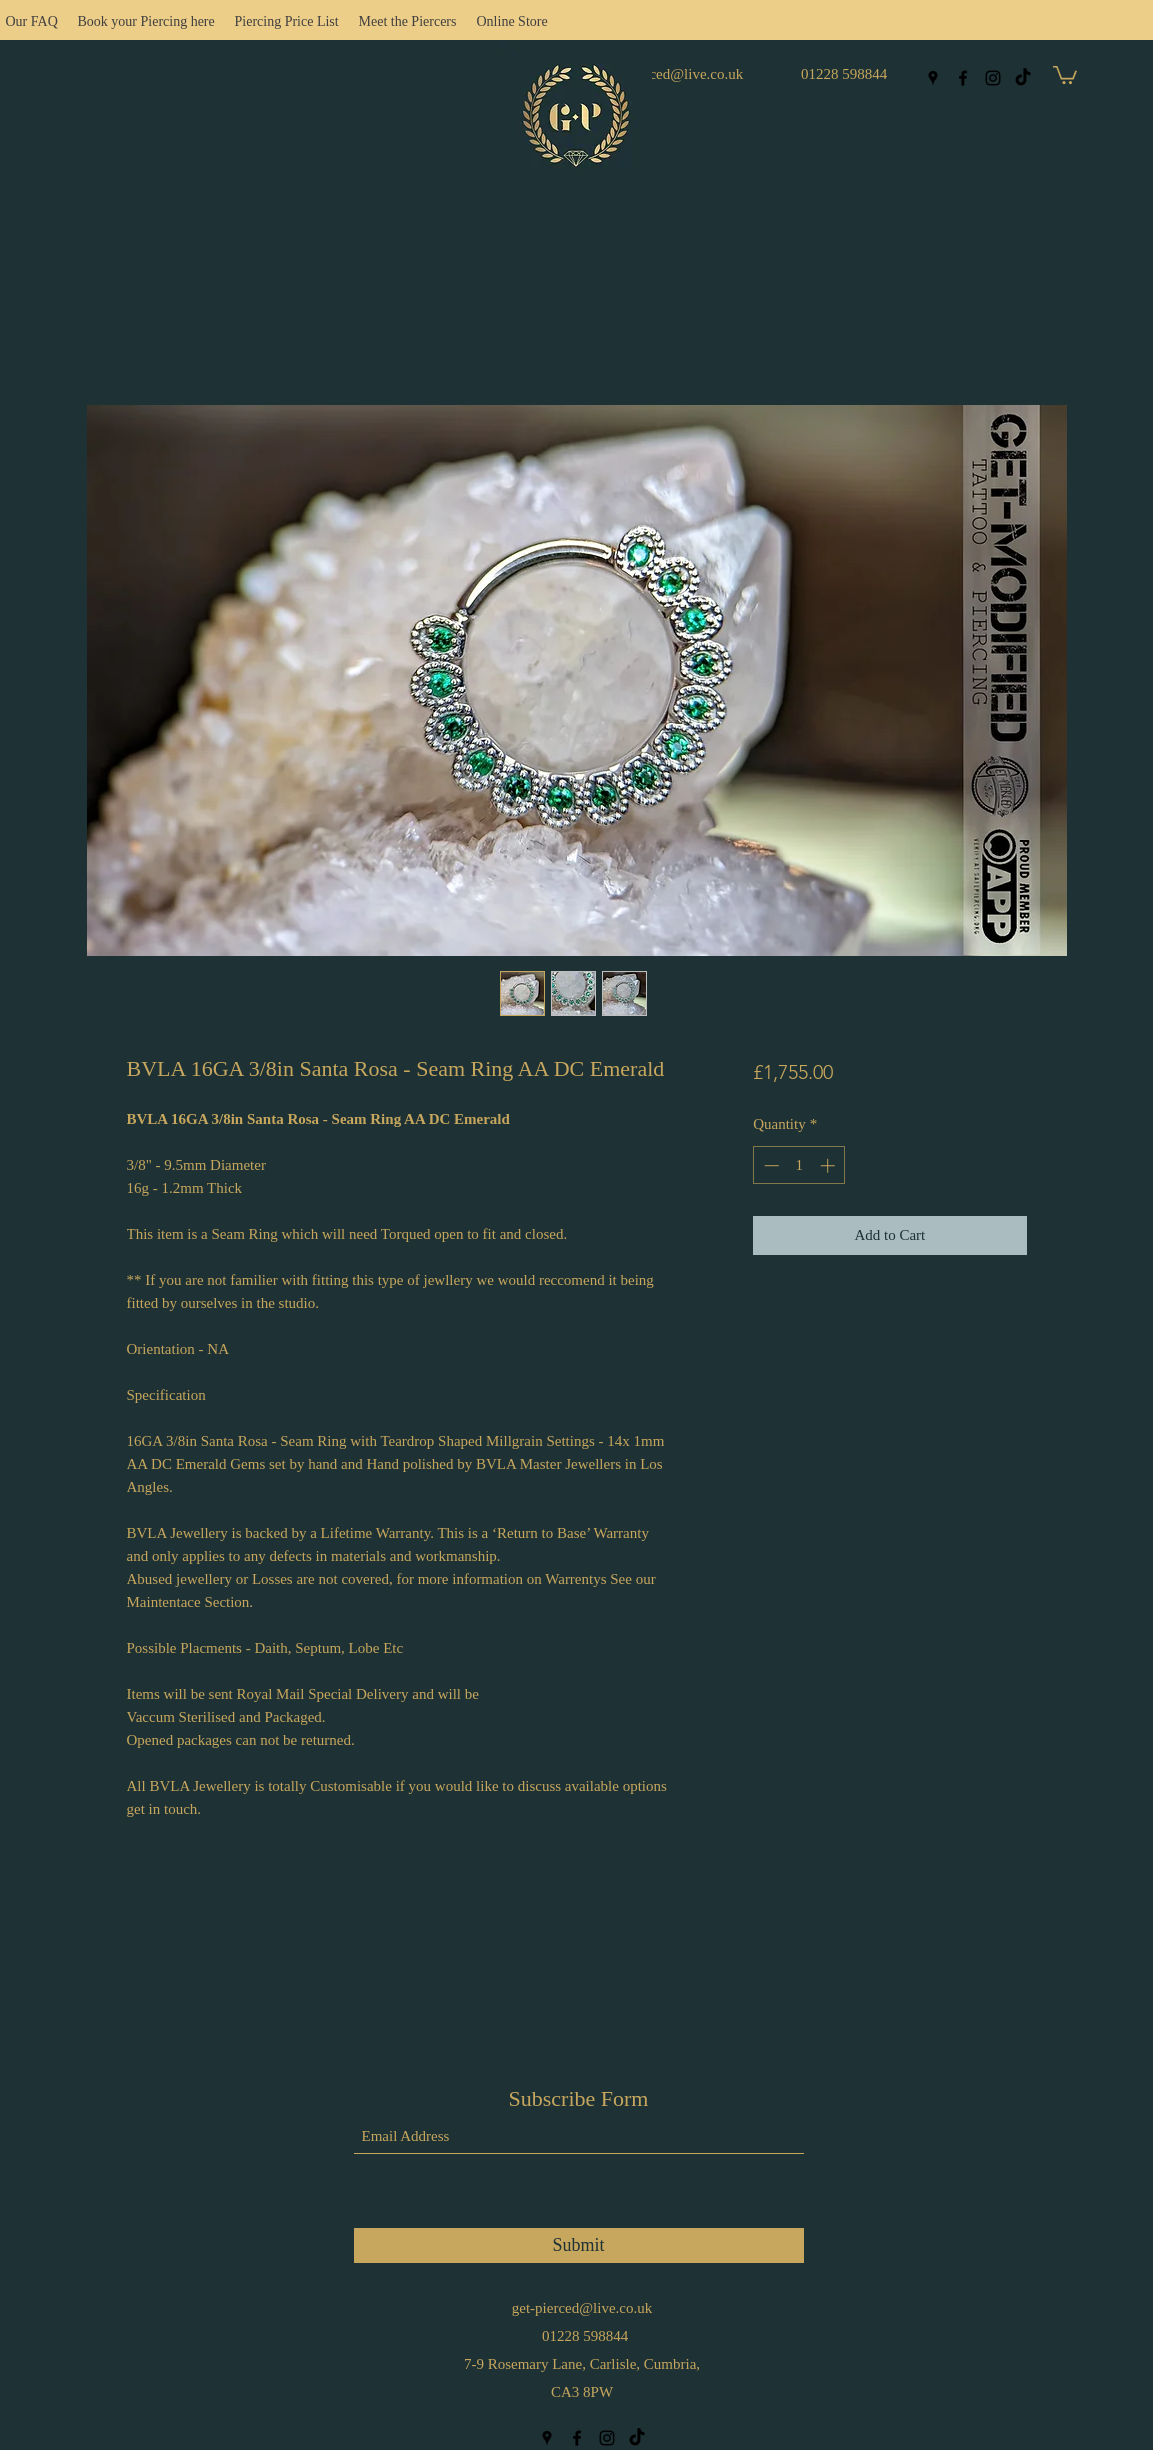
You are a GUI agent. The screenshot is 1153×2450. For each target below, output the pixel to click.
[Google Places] (933, 78)
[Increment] (829, 1165)
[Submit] (579, 2245)
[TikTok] (1023, 78)
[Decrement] (769, 1165)
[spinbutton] (799, 1165)
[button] (1065, 74)
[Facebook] (963, 78)
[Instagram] (993, 78)
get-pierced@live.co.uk (673, 74)
